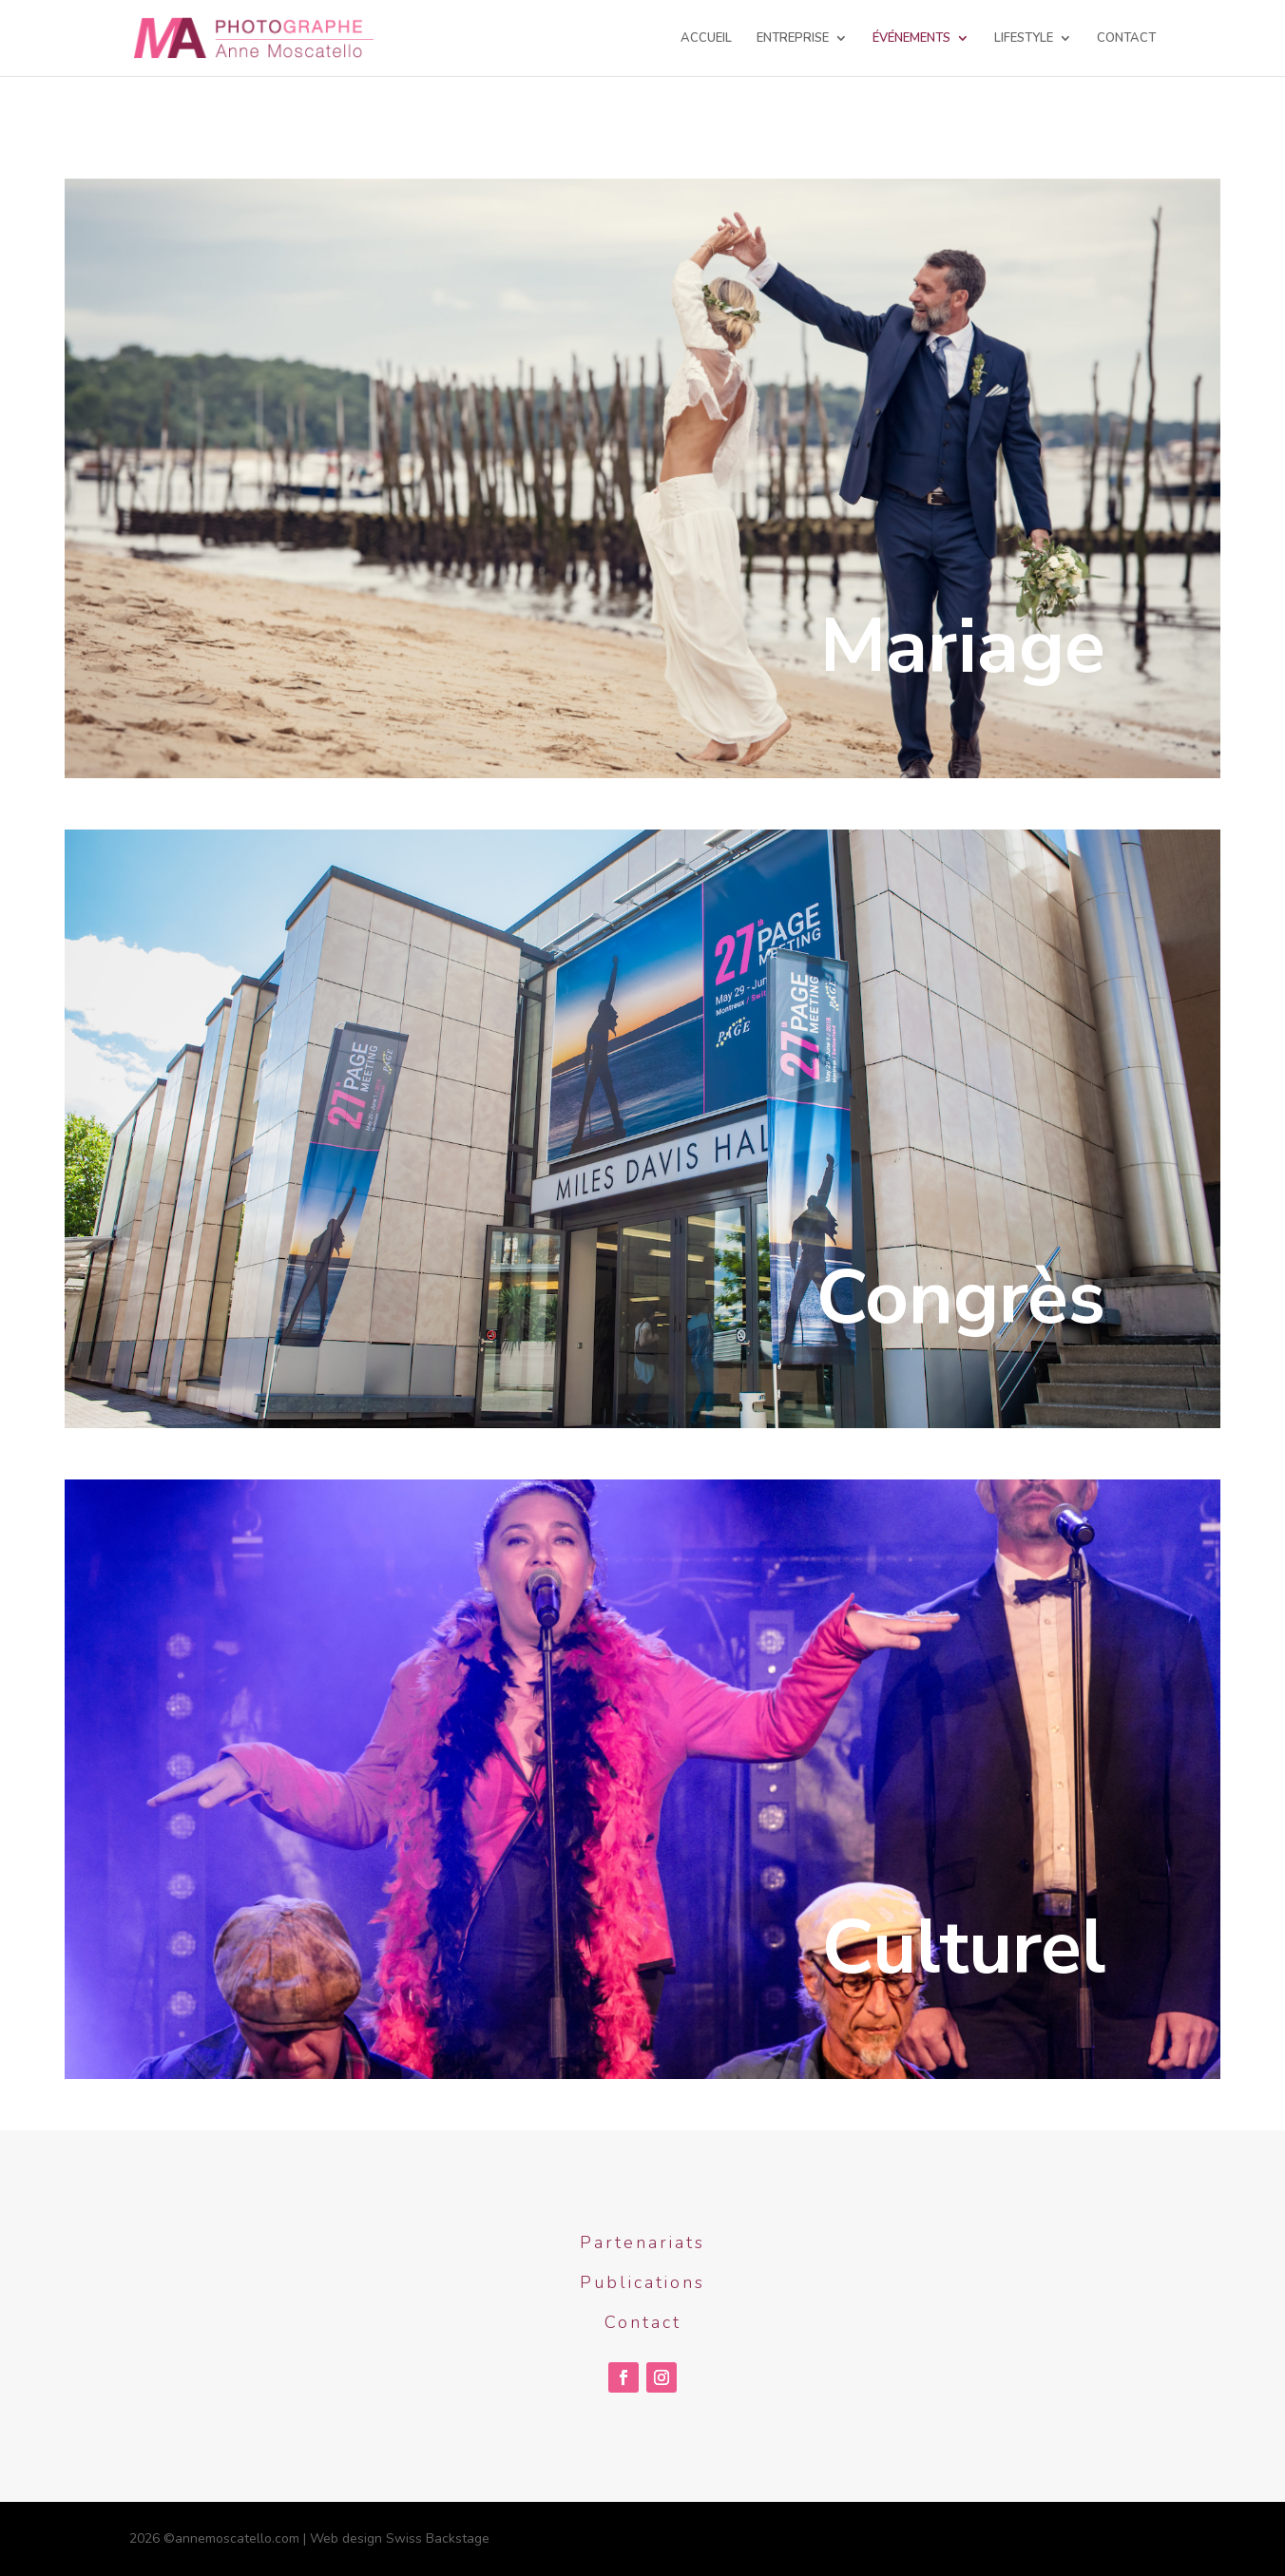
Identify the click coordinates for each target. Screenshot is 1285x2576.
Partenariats (642, 2242)
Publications (642, 2282)
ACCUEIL (706, 39)
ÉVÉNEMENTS (911, 39)
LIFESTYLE (1023, 39)
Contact (642, 2322)
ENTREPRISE (793, 39)
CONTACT (1126, 39)
